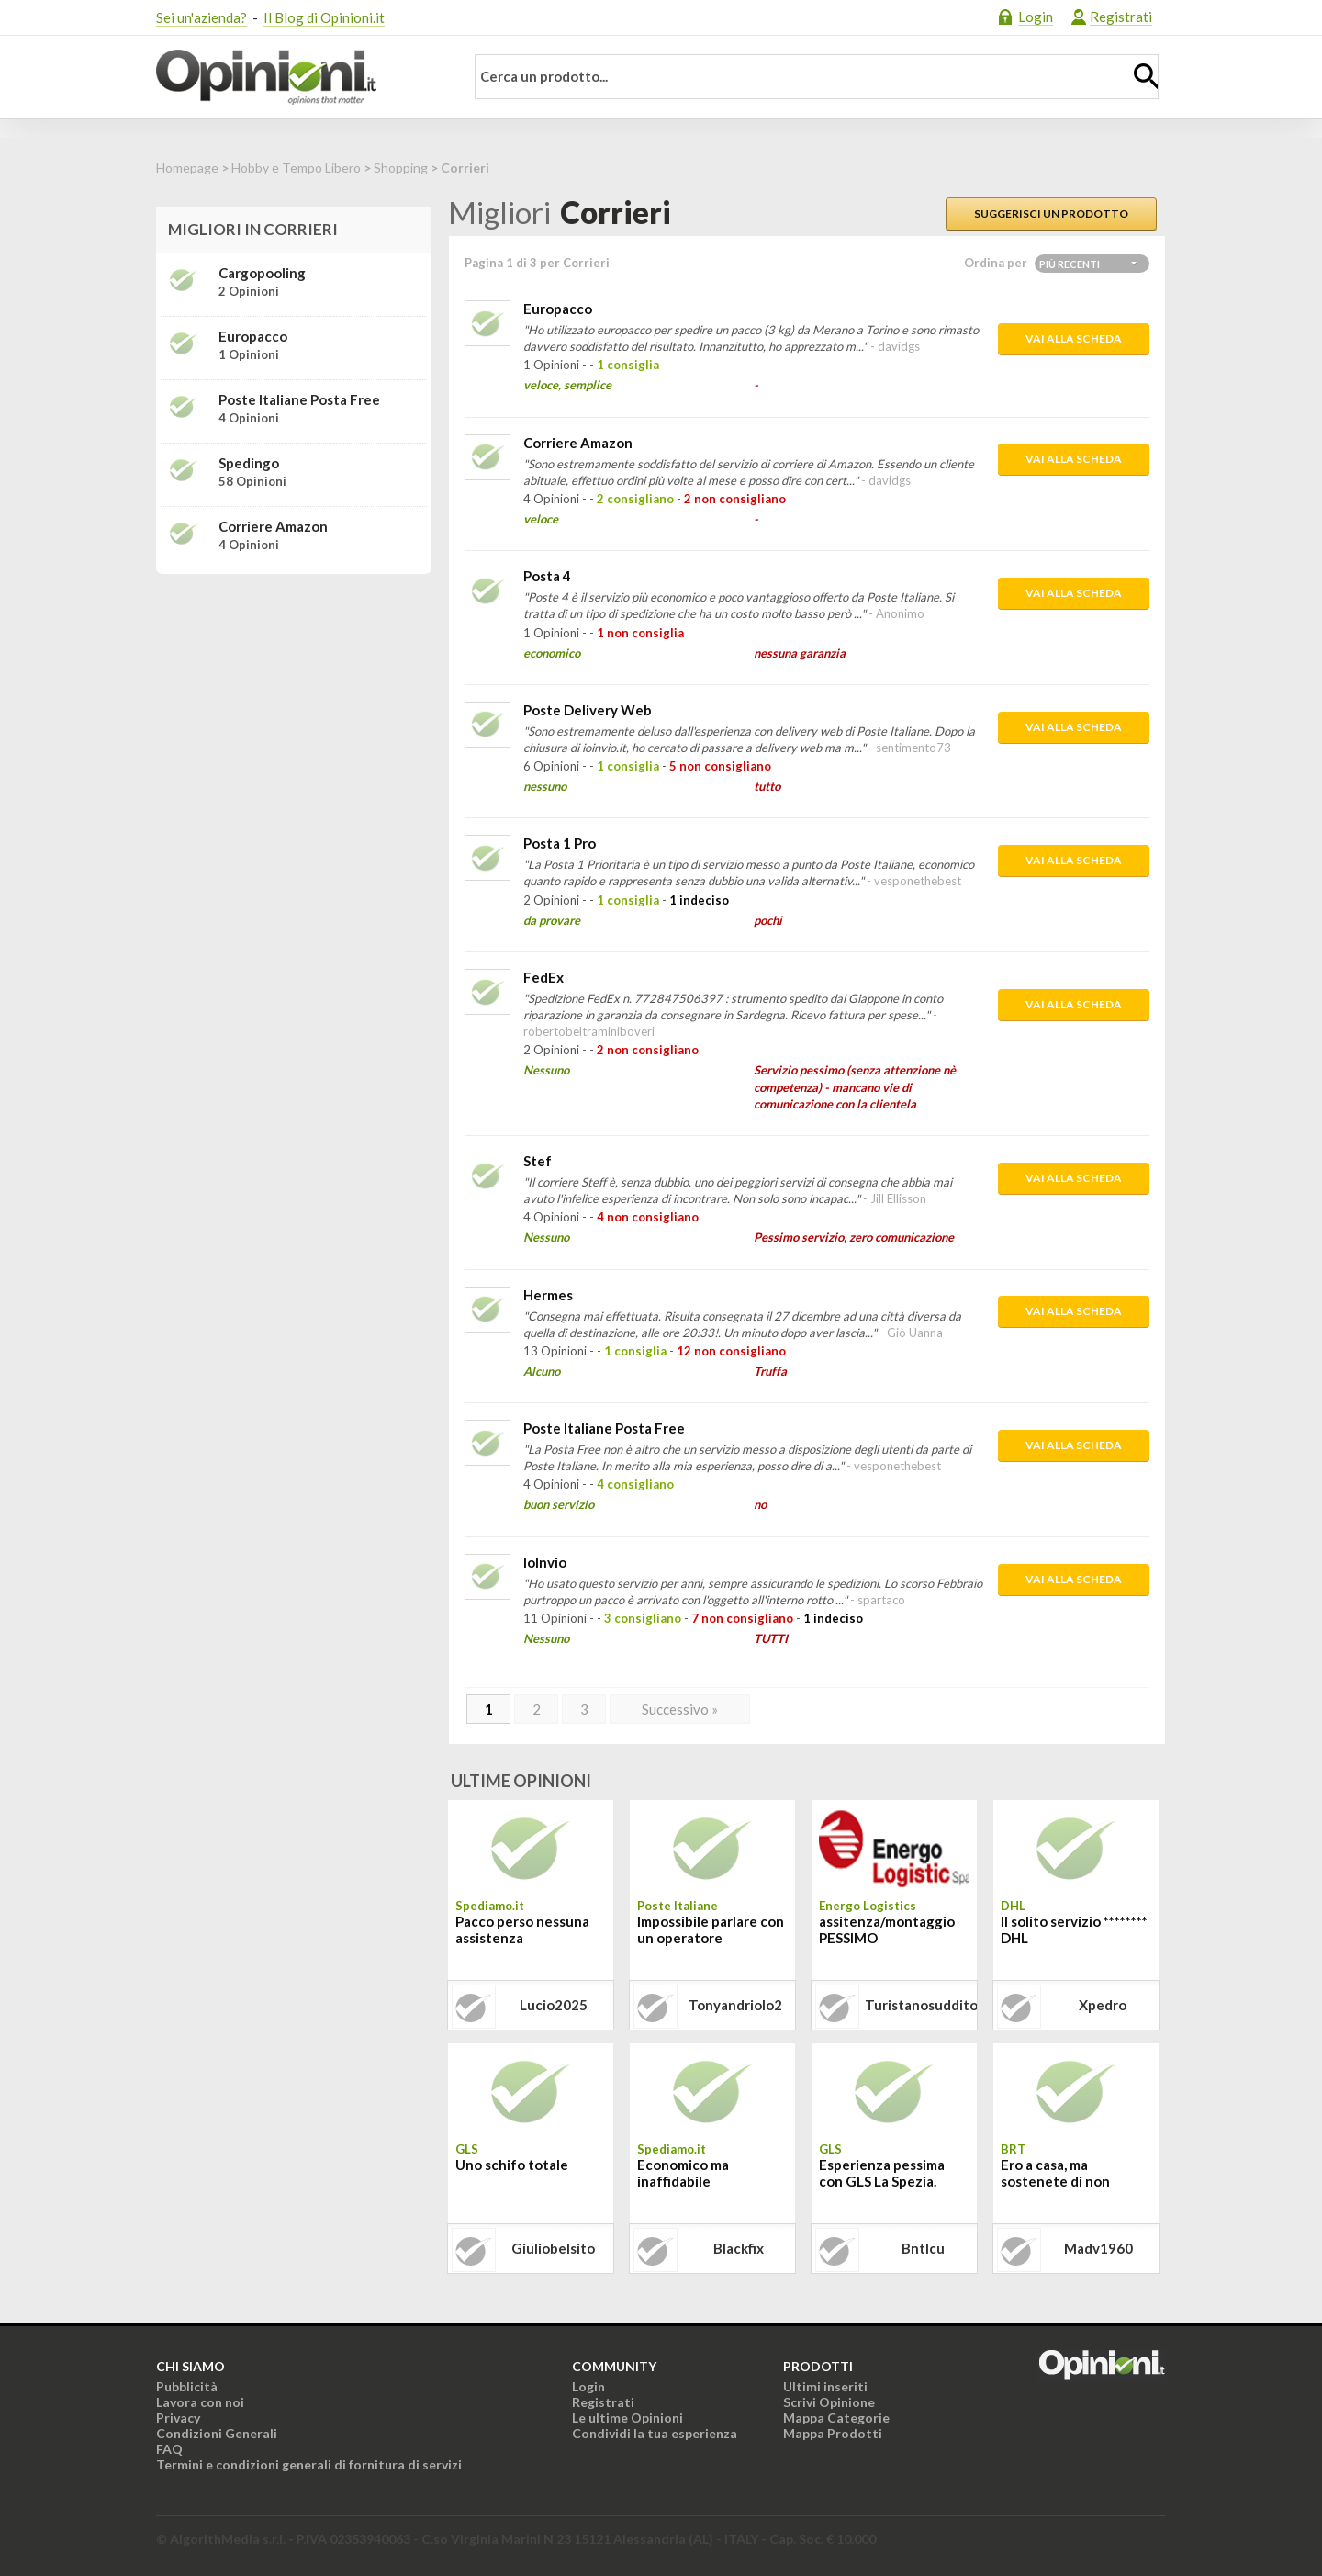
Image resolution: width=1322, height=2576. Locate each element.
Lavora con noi (200, 2402)
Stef (537, 1161)
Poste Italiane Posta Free (604, 1428)
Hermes (548, 1295)
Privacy (178, 2417)
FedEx (543, 977)
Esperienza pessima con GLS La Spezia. (882, 2172)
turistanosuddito (921, 2005)
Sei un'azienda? (201, 17)
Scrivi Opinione (829, 2402)
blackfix (738, 2248)
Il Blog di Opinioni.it (324, 17)
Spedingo (248, 462)
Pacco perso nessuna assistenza (522, 1929)
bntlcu (923, 2248)
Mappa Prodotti (832, 2433)
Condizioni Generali (216, 2433)
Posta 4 (547, 576)
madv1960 (1098, 2248)
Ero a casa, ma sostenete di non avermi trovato (1055, 2174)
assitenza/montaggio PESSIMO (887, 1929)
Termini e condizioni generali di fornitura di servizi (309, 2464)
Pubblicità (187, 2386)
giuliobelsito (553, 2248)
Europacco (557, 308)
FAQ (169, 2449)
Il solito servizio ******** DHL (1074, 1929)
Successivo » (680, 1709)
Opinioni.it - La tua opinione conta (298, 77)
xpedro (1102, 2005)
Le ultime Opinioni (627, 2417)
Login (1035, 16)
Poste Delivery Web (587, 710)
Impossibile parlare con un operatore (710, 1929)
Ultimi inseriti (825, 2386)
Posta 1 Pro (559, 843)
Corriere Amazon (578, 442)
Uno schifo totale (511, 2164)
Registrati (1121, 16)
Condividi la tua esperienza (654, 2433)
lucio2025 (554, 2005)
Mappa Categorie (836, 2417)
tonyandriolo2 (735, 2005)
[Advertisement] (293, 703)
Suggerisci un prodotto (1051, 213)
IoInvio (544, 1562)
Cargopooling (262, 272)
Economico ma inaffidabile (683, 2172)
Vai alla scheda (1073, 338)
